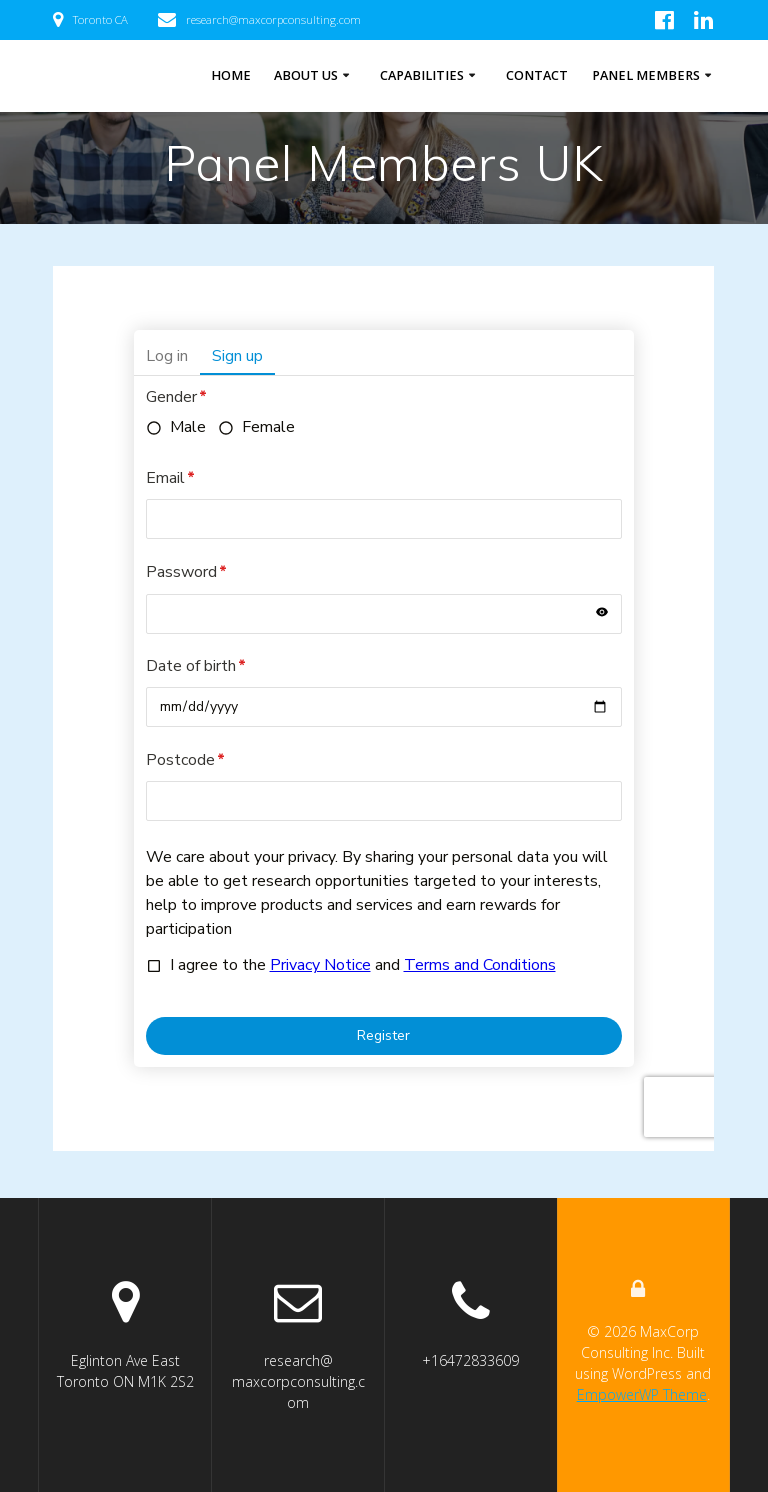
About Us (306, 75)
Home (231, 75)
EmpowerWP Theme (642, 1394)
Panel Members (646, 75)
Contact (537, 75)
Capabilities (422, 75)
